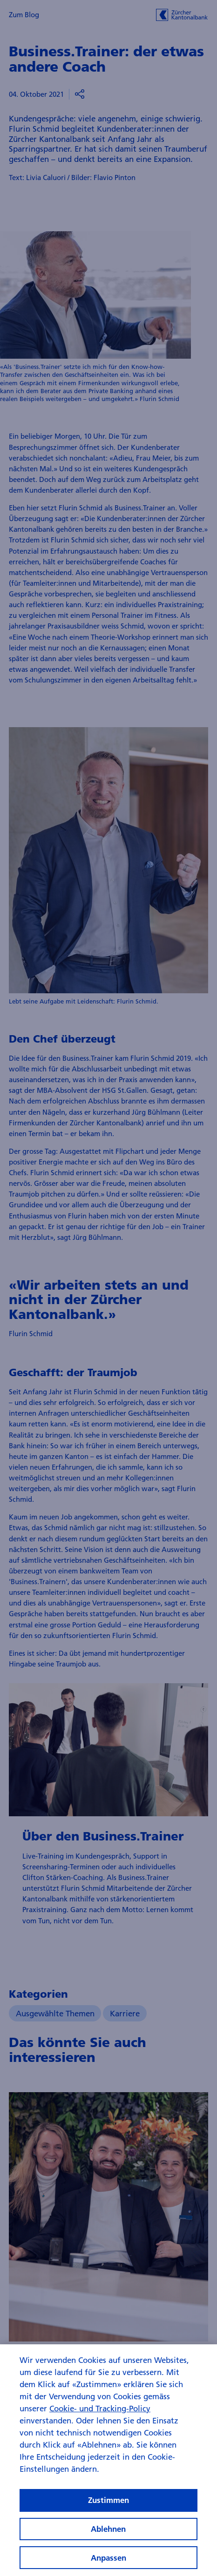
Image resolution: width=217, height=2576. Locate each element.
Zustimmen (108, 2509)
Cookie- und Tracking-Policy (99, 2417)
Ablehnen (108, 2537)
